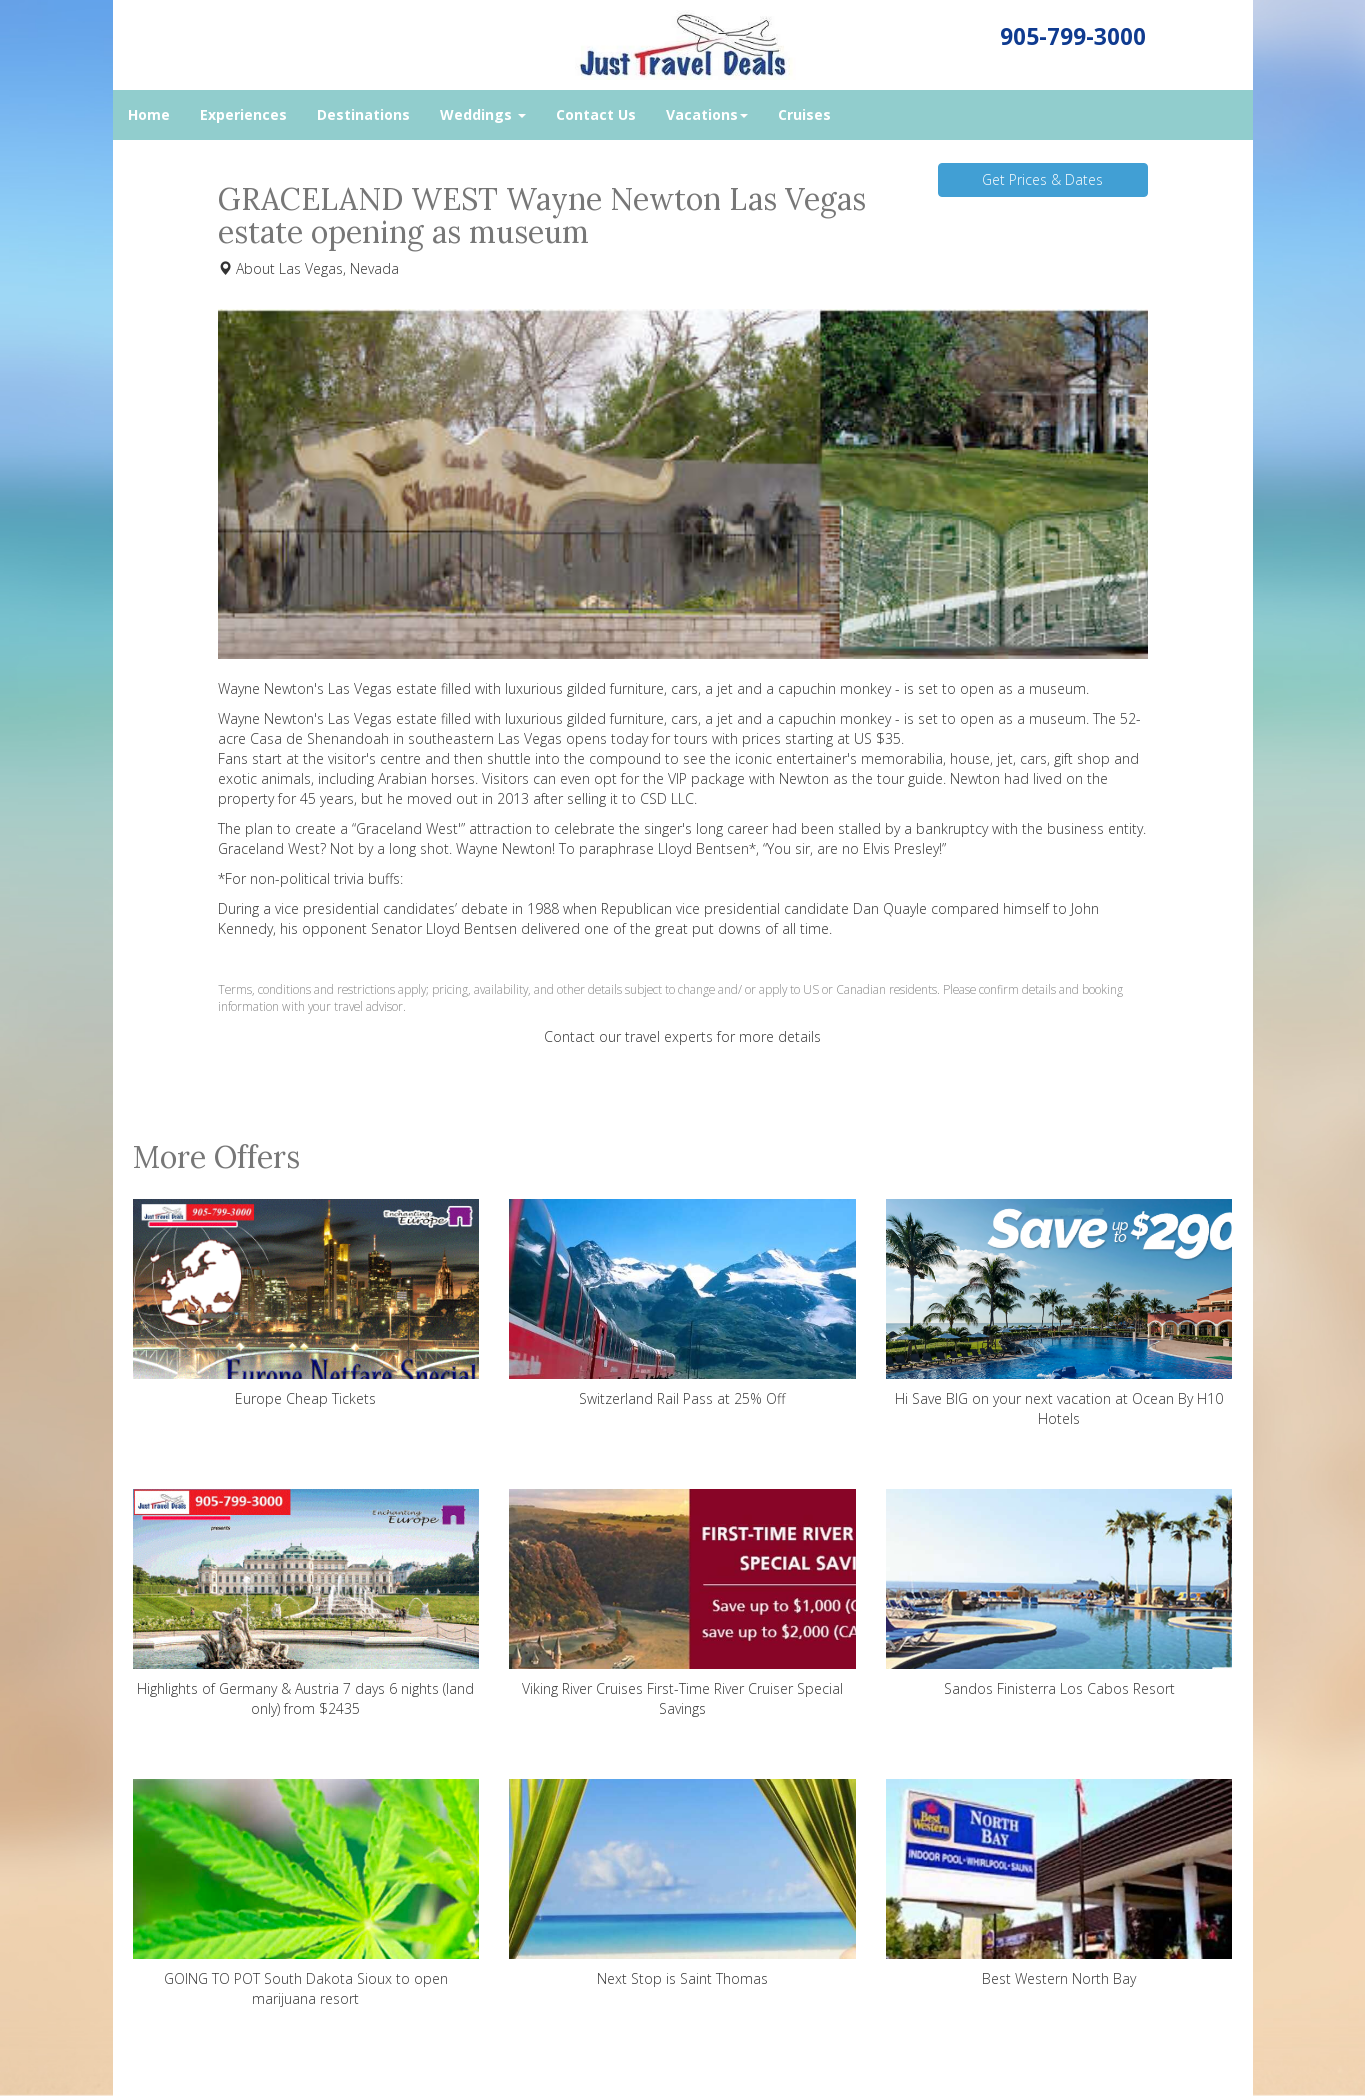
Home (149, 114)
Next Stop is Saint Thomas (682, 1883)
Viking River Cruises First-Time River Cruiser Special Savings (682, 1603)
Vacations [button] (707, 114)
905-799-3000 (1073, 36)
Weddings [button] (483, 114)
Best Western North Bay (1059, 1883)
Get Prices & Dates (1042, 179)
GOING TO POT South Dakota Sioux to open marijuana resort (306, 1893)
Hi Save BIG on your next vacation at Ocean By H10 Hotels (1059, 1313)
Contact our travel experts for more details (682, 1036)
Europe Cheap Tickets (306, 1303)
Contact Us (596, 114)
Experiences (243, 114)
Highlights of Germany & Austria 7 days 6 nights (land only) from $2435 (306, 1603)
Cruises (804, 114)
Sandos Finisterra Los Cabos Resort (1059, 1593)
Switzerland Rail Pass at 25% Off (682, 1303)
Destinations (363, 114)
